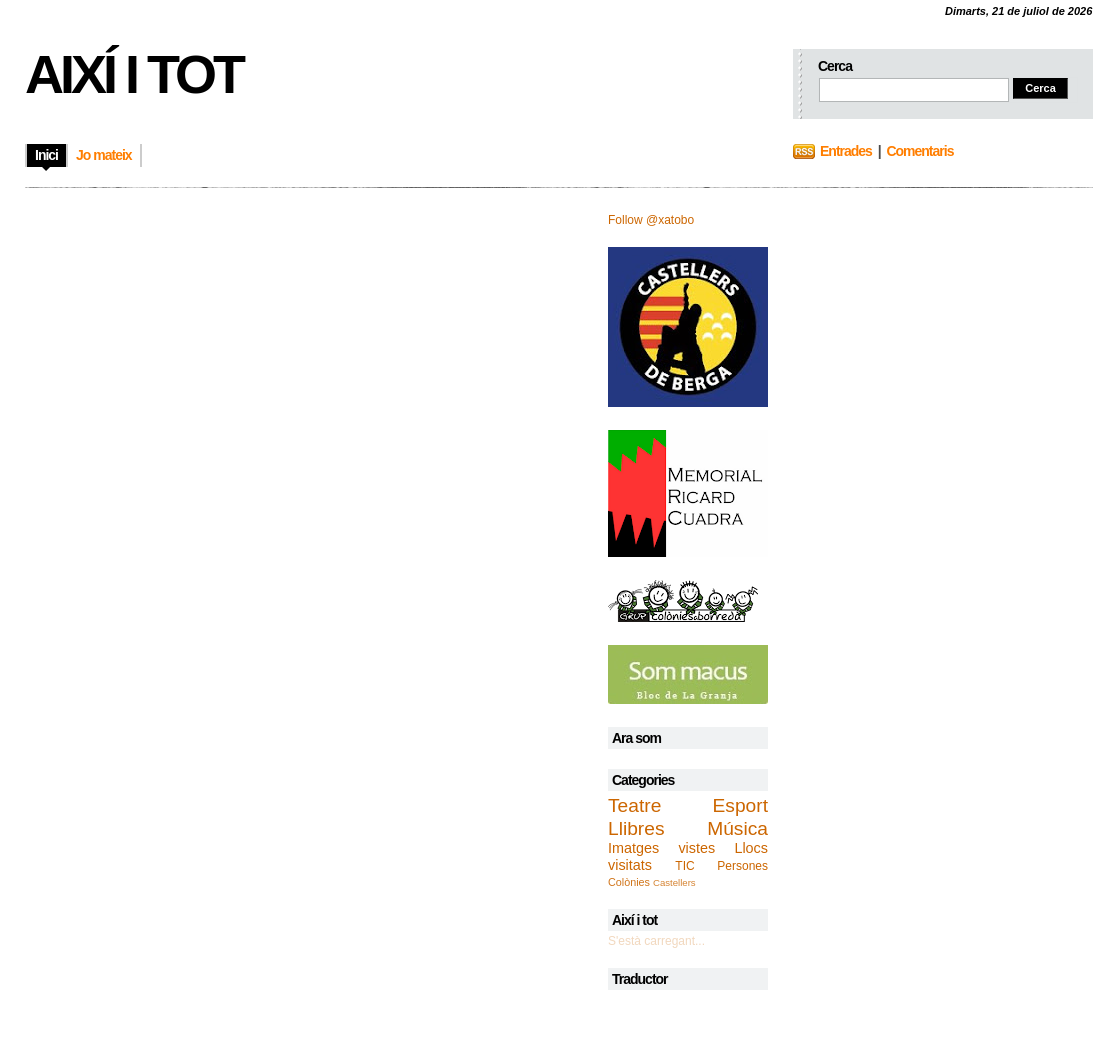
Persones (742, 866)
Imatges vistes (661, 848)
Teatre (634, 805)
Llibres (636, 828)
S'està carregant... (656, 941)
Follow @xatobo (651, 220)
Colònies (629, 882)
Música (737, 828)
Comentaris (919, 151)
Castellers (674, 882)
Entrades (846, 151)
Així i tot (133, 74)
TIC (684, 866)
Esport (740, 805)
